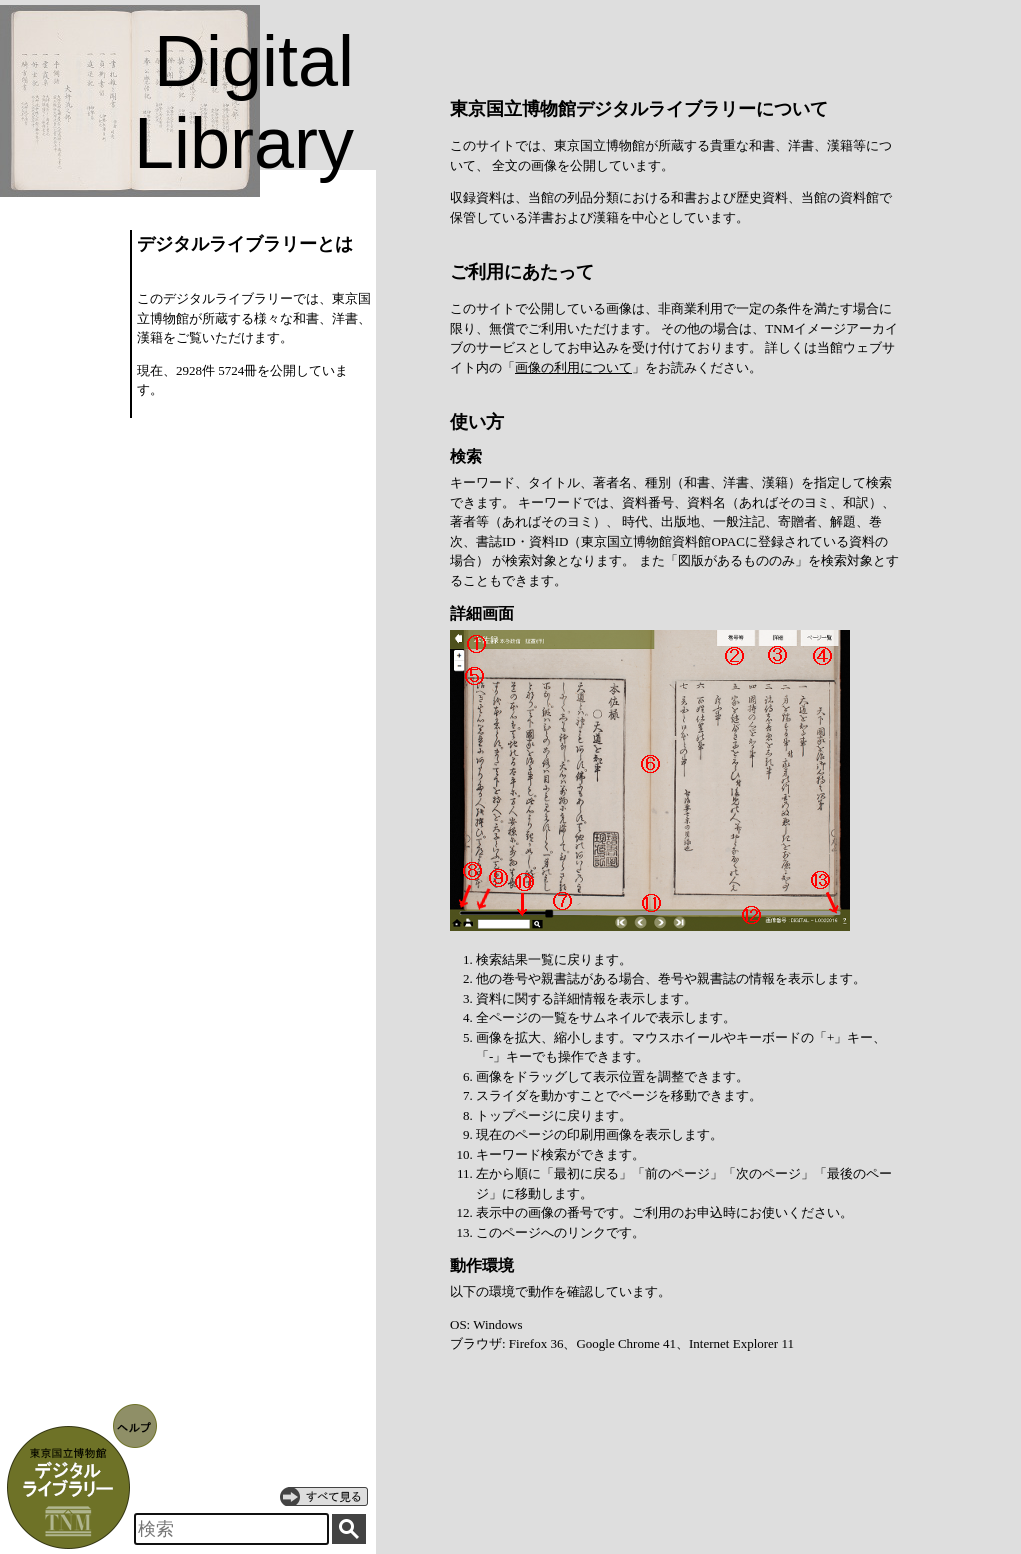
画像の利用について (573, 367)
